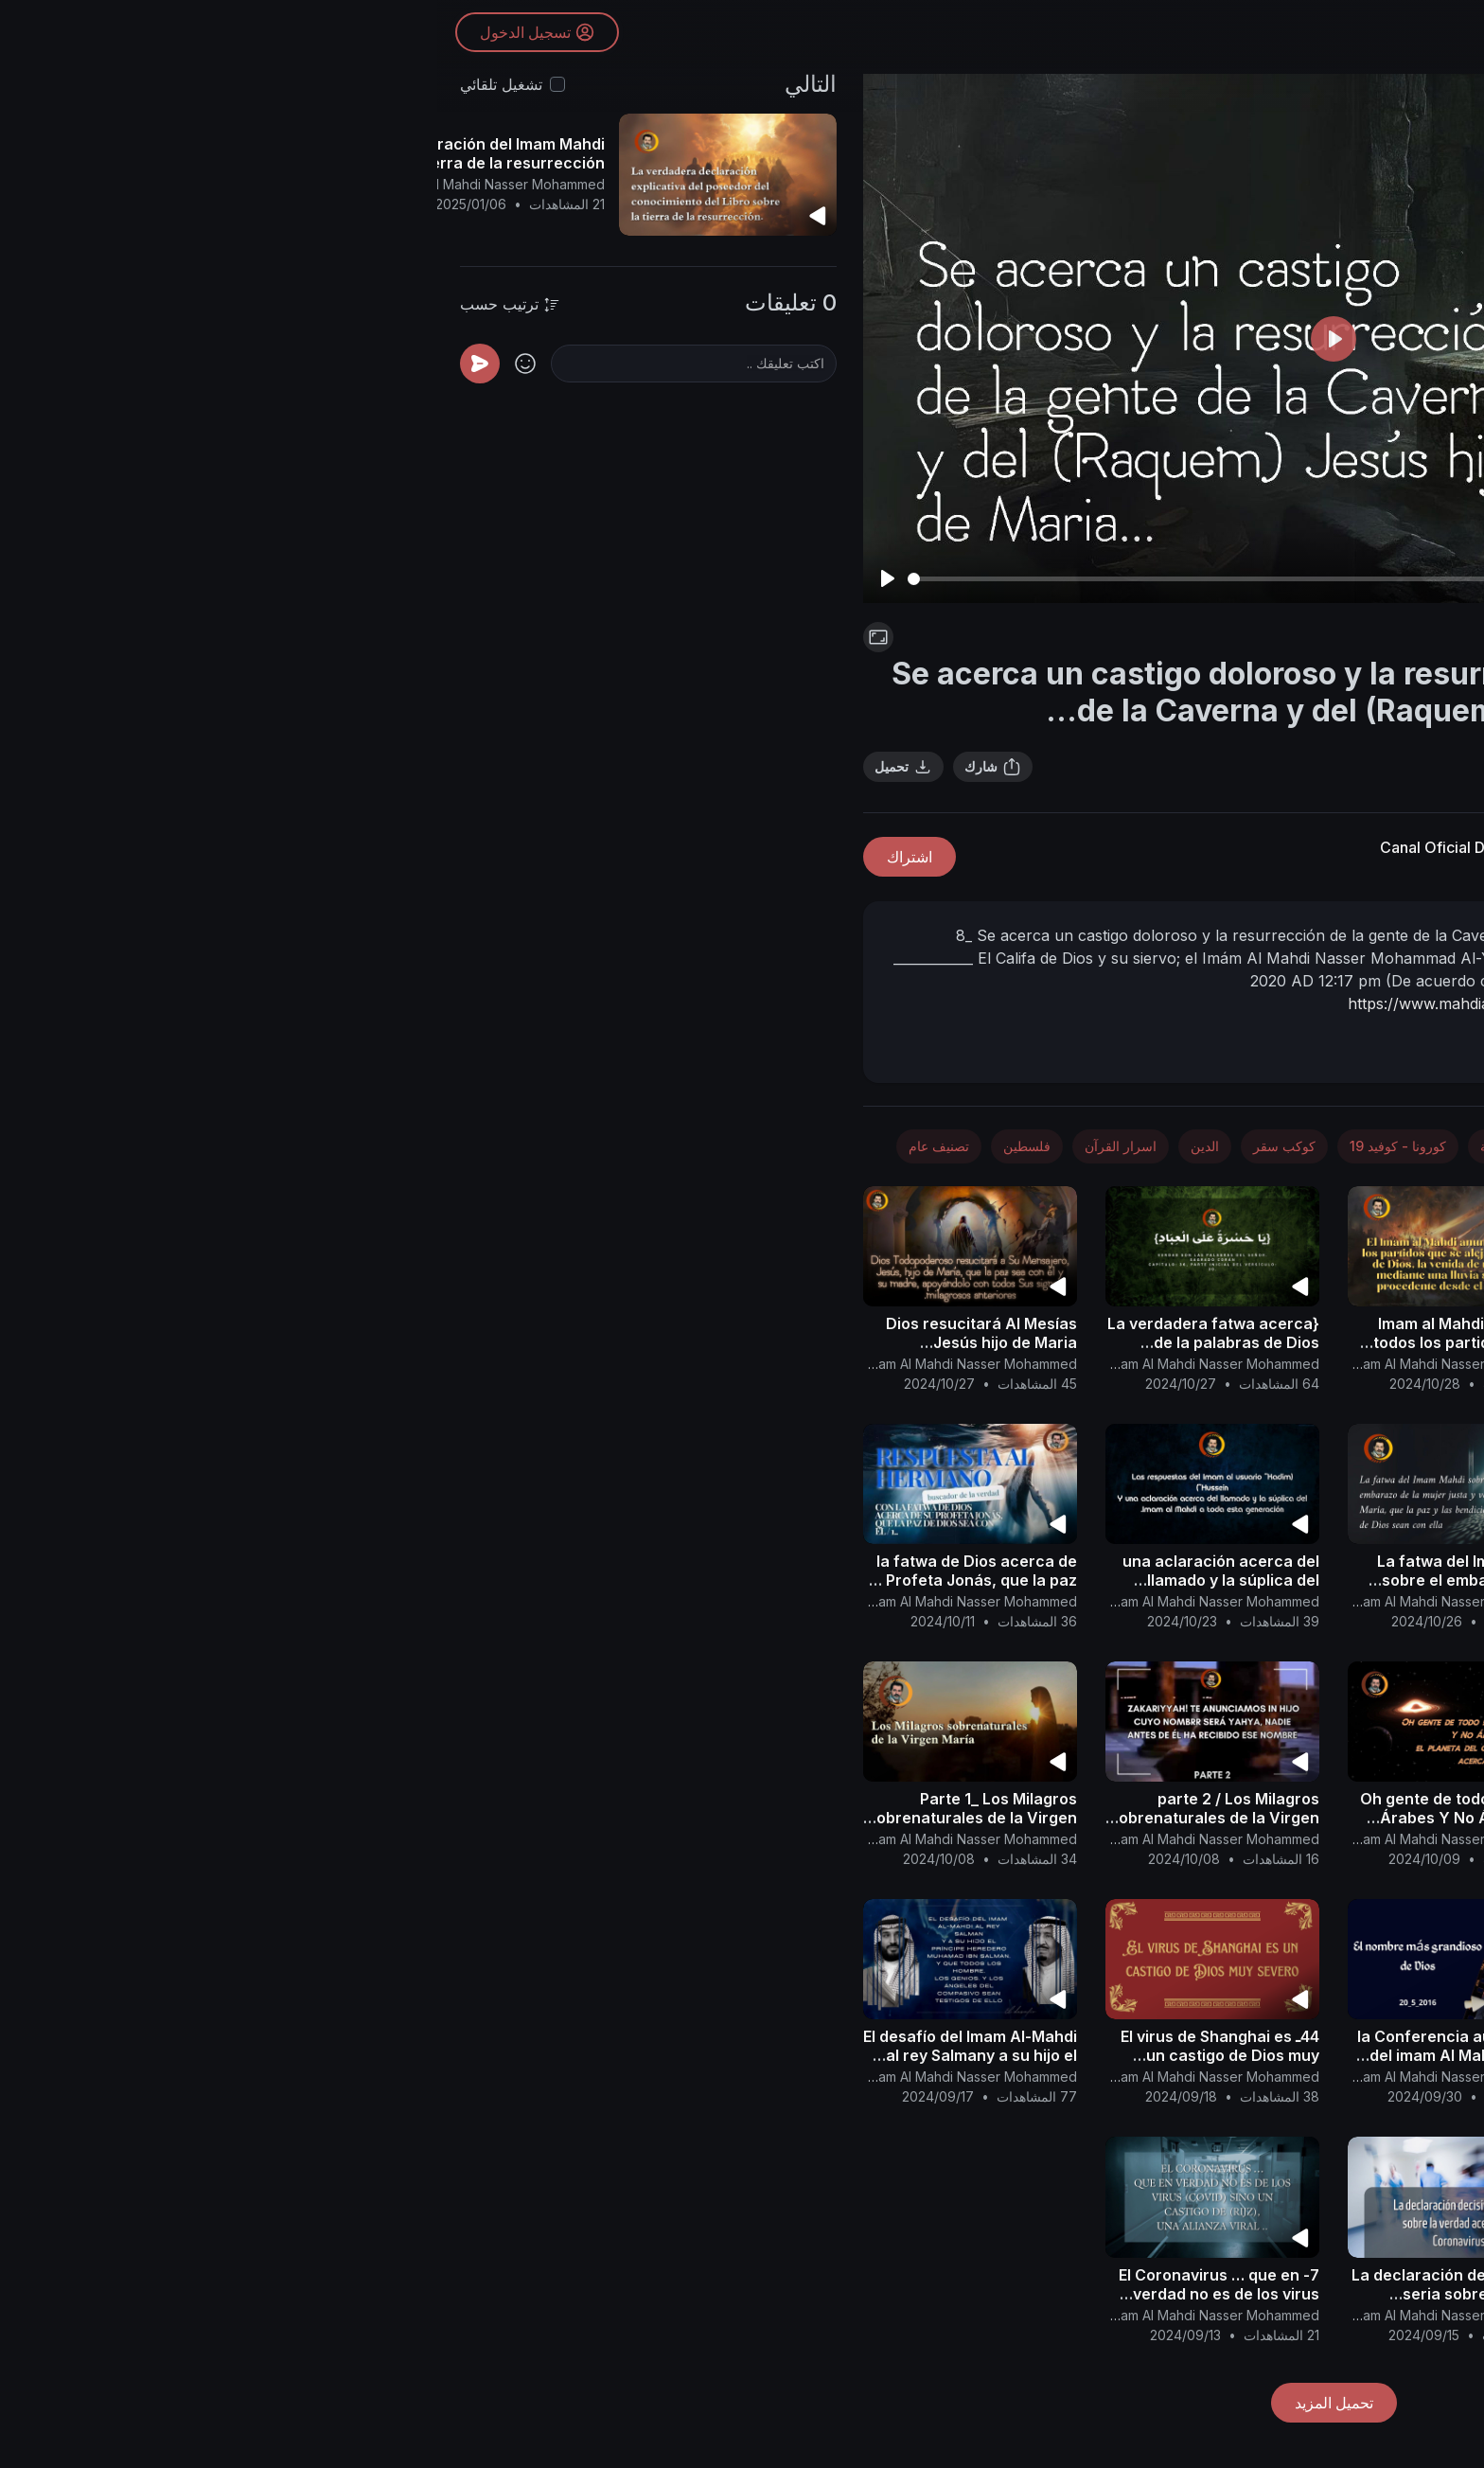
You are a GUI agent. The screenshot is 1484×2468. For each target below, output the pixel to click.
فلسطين (589, 1146)
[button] (1436, 1207)
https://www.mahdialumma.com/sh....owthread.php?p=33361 (1127, 1003)
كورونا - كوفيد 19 (960, 1146)
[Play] (450, 578)
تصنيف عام (501, 1146)
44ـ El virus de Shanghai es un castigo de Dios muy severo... (782, 2055)
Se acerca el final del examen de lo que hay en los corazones (1261, 1580)
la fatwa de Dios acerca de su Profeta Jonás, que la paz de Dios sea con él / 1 (533, 1580)
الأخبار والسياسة (1309, 1146)
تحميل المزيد (896, 2402)
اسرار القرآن (1104, 637)
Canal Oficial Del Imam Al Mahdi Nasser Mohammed (1128, 847)
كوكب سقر (847, 1146)
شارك (555, 766)
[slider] (789, 579)
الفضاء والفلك (1192, 1146)
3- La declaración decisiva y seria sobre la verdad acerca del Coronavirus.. (1019, 2293)
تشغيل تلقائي (64, 84)
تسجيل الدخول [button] (101, 33)
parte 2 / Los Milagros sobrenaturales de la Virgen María (777, 1817)
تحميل (466, 766)
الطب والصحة (1081, 1146)
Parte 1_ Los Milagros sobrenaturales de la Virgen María (535, 1817)
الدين (767, 1146)
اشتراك (472, 856)
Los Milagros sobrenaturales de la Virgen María (1260, 2284)
